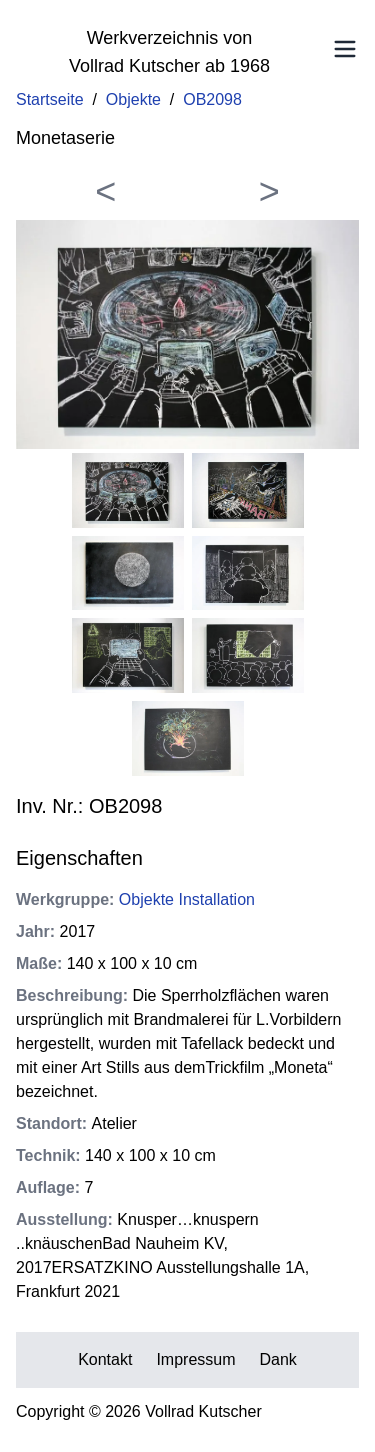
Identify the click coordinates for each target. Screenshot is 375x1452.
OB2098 (212, 99)
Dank (278, 1359)
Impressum (195, 1359)
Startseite (50, 99)
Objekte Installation (187, 899)
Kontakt (105, 1359)
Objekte (133, 99)
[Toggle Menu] (345, 49)
